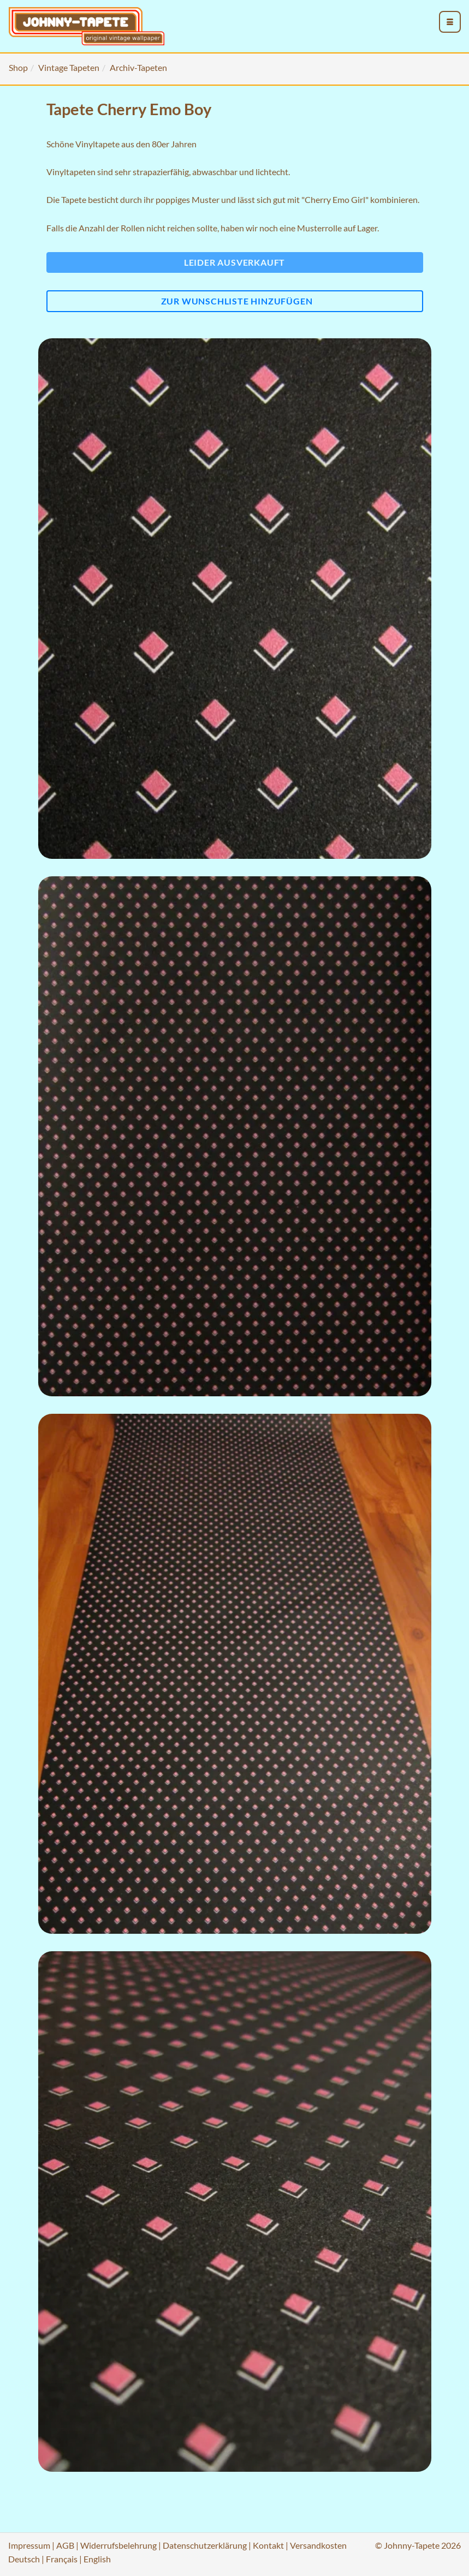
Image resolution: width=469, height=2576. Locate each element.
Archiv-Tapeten (138, 67)
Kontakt (268, 2545)
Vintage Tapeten (68, 67)
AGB (65, 2545)
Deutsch (24, 2559)
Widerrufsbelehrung (118, 2545)
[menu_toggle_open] (450, 22)
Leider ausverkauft (234, 262)
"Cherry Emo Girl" (335, 199)
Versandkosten (318, 2545)
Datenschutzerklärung (205, 2545)
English (97, 2559)
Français (62, 2559)
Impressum (29, 2545)
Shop (18, 67)
